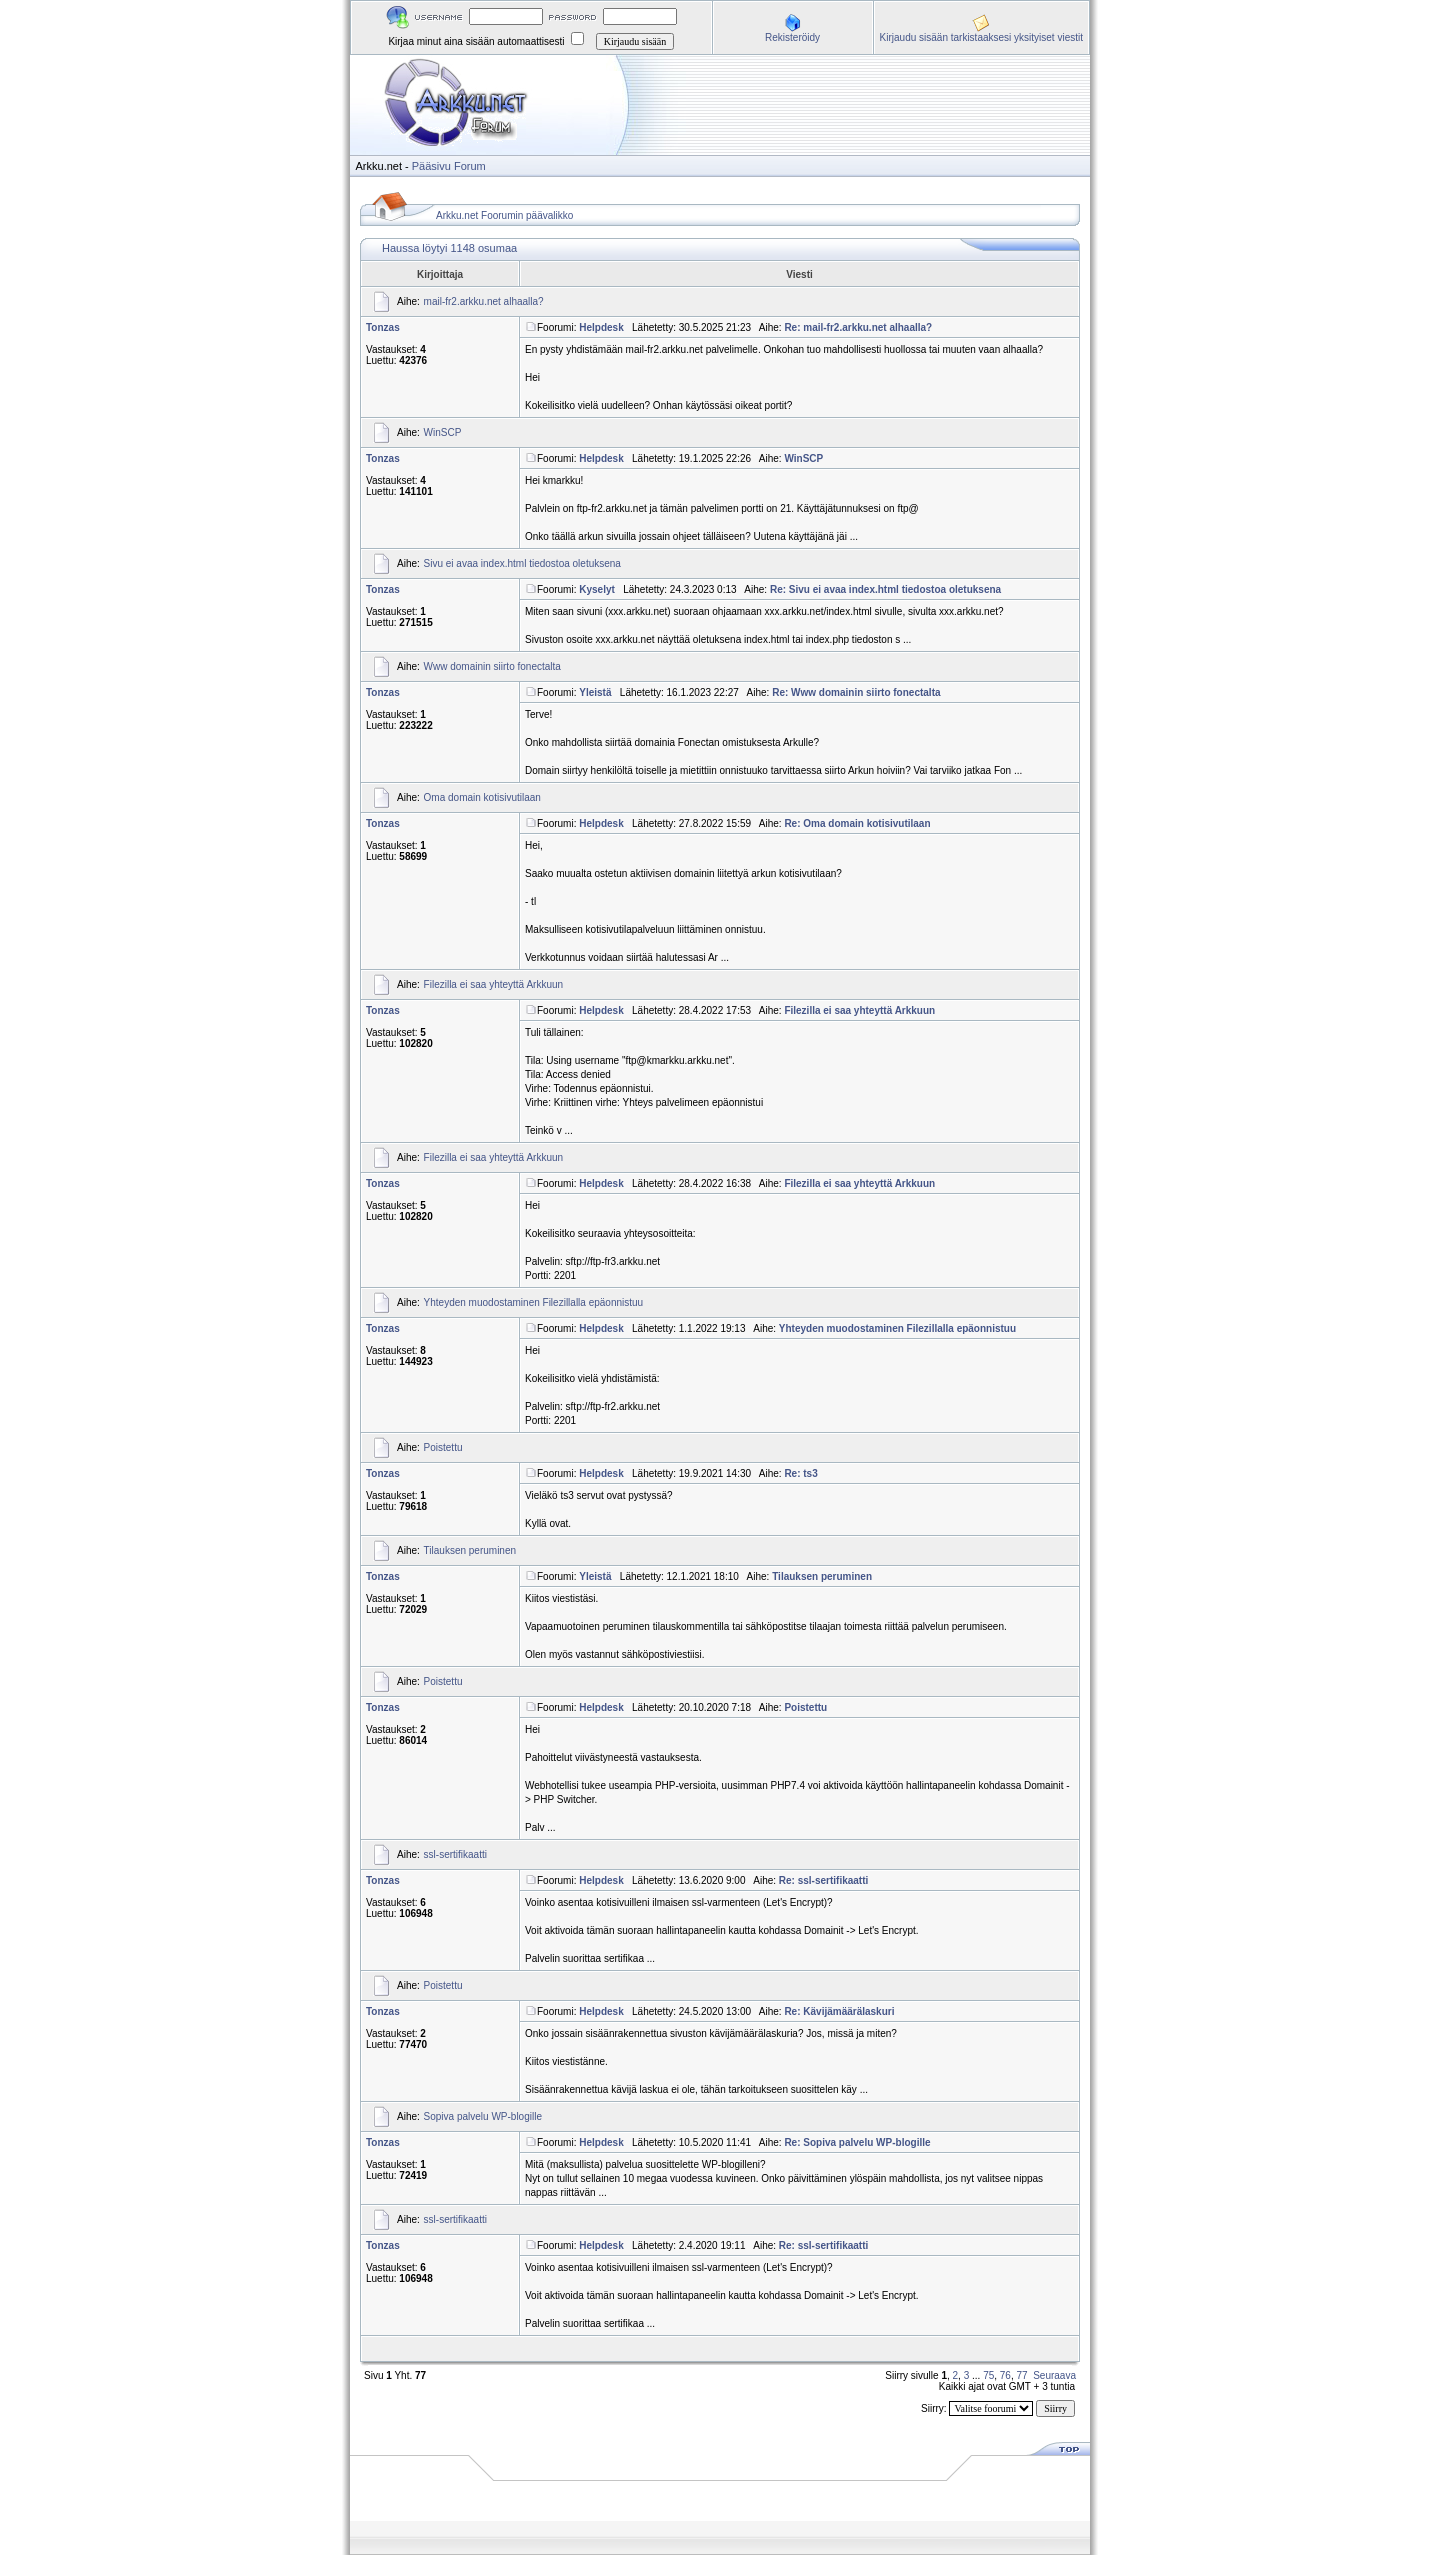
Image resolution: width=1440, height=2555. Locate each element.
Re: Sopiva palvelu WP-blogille (857, 2142)
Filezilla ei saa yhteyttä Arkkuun (494, 984)
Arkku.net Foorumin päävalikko (504, 215)
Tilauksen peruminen (470, 1550)
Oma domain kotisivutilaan (482, 797)
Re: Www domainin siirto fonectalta (856, 692)
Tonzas (383, 327)
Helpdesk (601, 327)
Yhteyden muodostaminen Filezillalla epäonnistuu (534, 1302)
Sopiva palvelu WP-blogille (483, 2116)
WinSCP (443, 432)
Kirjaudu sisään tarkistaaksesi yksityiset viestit (981, 37)
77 (1022, 2375)
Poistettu (443, 1447)
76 (1005, 2375)
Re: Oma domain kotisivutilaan (857, 823)
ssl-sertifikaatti (455, 1854)
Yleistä (595, 692)
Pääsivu (431, 166)
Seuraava (1054, 2375)
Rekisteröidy (792, 37)
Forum (470, 166)
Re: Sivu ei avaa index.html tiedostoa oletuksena (885, 589)
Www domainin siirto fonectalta (492, 666)
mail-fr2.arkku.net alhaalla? (484, 301)
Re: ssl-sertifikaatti (823, 1880)
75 (988, 2375)
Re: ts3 (800, 1473)
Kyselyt (597, 589)
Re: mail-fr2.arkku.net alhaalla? (858, 327)
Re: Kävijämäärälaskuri (839, 2011)
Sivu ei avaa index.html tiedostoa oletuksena (522, 563)
